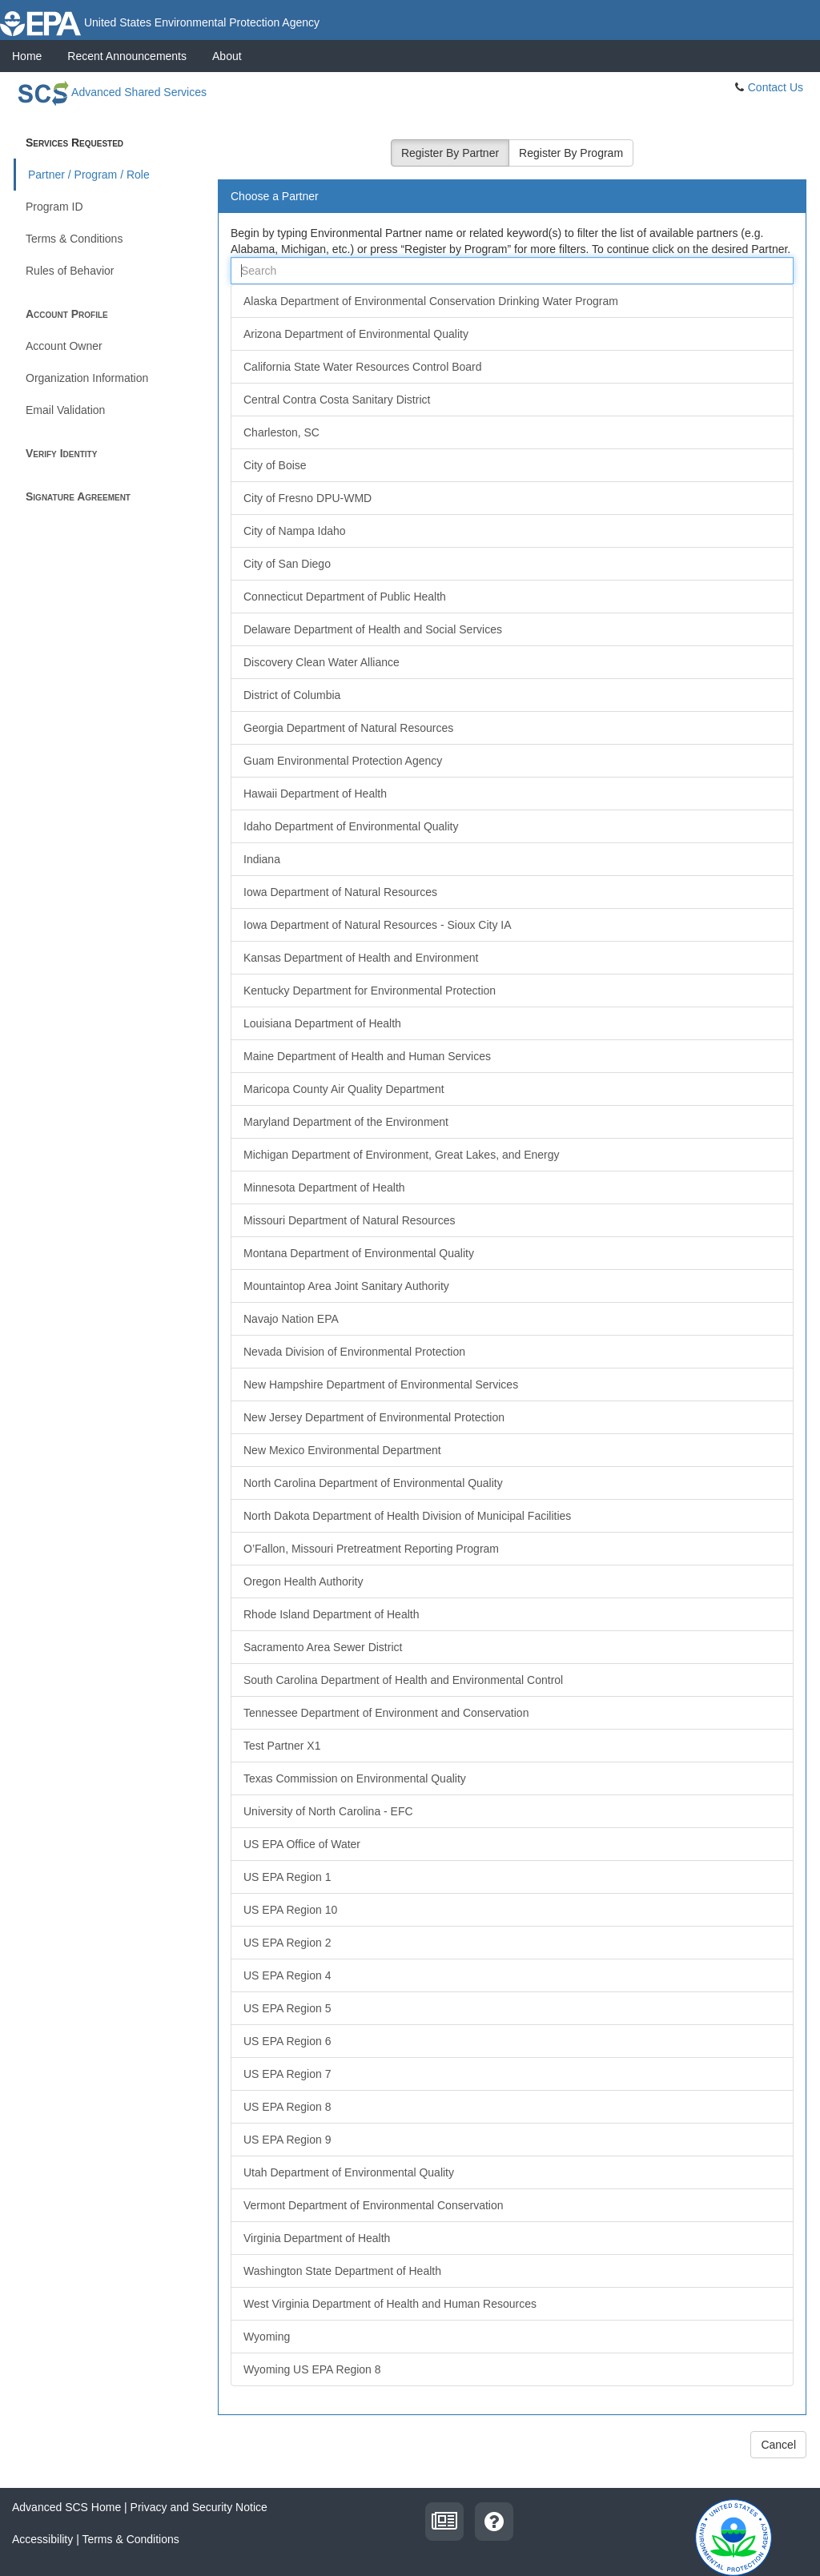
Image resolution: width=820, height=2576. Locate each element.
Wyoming (266, 2336)
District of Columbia (291, 695)
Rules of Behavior (70, 270)
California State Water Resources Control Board (362, 366)
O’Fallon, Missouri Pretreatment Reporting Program (371, 1548)
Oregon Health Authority (303, 1581)
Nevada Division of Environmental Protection (354, 1351)
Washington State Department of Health (342, 2271)
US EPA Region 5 (287, 2008)
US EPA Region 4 (287, 1975)
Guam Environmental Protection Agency (342, 760)
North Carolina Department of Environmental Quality (373, 1483)
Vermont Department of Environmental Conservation (373, 2205)
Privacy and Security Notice (199, 2507)
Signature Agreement (78, 496)
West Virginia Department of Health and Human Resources (390, 2303)
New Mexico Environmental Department (342, 1450)
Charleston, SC (281, 432)
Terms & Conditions (74, 238)
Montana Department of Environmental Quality (358, 1253)
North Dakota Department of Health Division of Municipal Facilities (407, 1515)
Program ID (54, 206)
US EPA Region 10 (290, 1909)
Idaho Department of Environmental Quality (350, 826)
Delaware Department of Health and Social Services (372, 629)
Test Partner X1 (282, 1745)
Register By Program (571, 153)
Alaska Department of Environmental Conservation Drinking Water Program (430, 301)
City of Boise (275, 465)
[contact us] (494, 2520)
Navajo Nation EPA (291, 1318)
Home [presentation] (27, 56)
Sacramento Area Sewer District (322, 1647)
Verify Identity (61, 453)
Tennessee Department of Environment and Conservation (386, 1712)
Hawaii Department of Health (315, 793)
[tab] (512, 196)
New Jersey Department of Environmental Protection (373, 1417)
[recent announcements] (444, 2520)
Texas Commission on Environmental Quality (354, 1778)
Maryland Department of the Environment (345, 1121)
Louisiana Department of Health (322, 1023)
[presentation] (127, 56)
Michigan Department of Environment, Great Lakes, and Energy (401, 1154)
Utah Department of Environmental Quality (348, 2172)
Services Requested (74, 142)
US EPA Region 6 (287, 2041)
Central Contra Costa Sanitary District (336, 399)
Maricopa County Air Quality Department (343, 1089)
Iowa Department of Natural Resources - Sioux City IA (377, 924)
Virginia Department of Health (316, 2238)
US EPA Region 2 (287, 1942)
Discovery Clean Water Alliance (321, 662)
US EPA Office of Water (301, 1844)
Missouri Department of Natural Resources (349, 1220)
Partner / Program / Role (89, 174)
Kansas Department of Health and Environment (360, 957)
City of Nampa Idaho (294, 530)
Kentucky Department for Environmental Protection (369, 990)
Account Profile (67, 313)
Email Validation (65, 410)
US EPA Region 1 (287, 1877)
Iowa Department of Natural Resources (340, 892)
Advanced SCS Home (66, 2507)
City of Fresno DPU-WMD (307, 498)
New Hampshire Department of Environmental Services (380, 1384)
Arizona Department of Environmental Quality (355, 334)
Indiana (261, 859)
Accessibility (42, 2539)
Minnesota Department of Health (324, 1187)
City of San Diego (287, 563)
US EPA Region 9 (287, 2139)
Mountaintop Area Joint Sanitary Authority (346, 1286)
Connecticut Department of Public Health (344, 596)
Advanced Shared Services (110, 92)
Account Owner (64, 346)
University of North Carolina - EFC (328, 1811)
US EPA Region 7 (287, 2074)
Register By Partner (450, 153)
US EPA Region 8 (287, 2106)
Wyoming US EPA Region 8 (312, 2369)
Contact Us (775, 87)
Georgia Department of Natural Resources (348, 727)
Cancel (778, 2444)
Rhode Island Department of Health (331, 1614)
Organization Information (87, 378)
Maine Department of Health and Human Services (367, 1056)
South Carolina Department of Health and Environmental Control (403, 1680)
